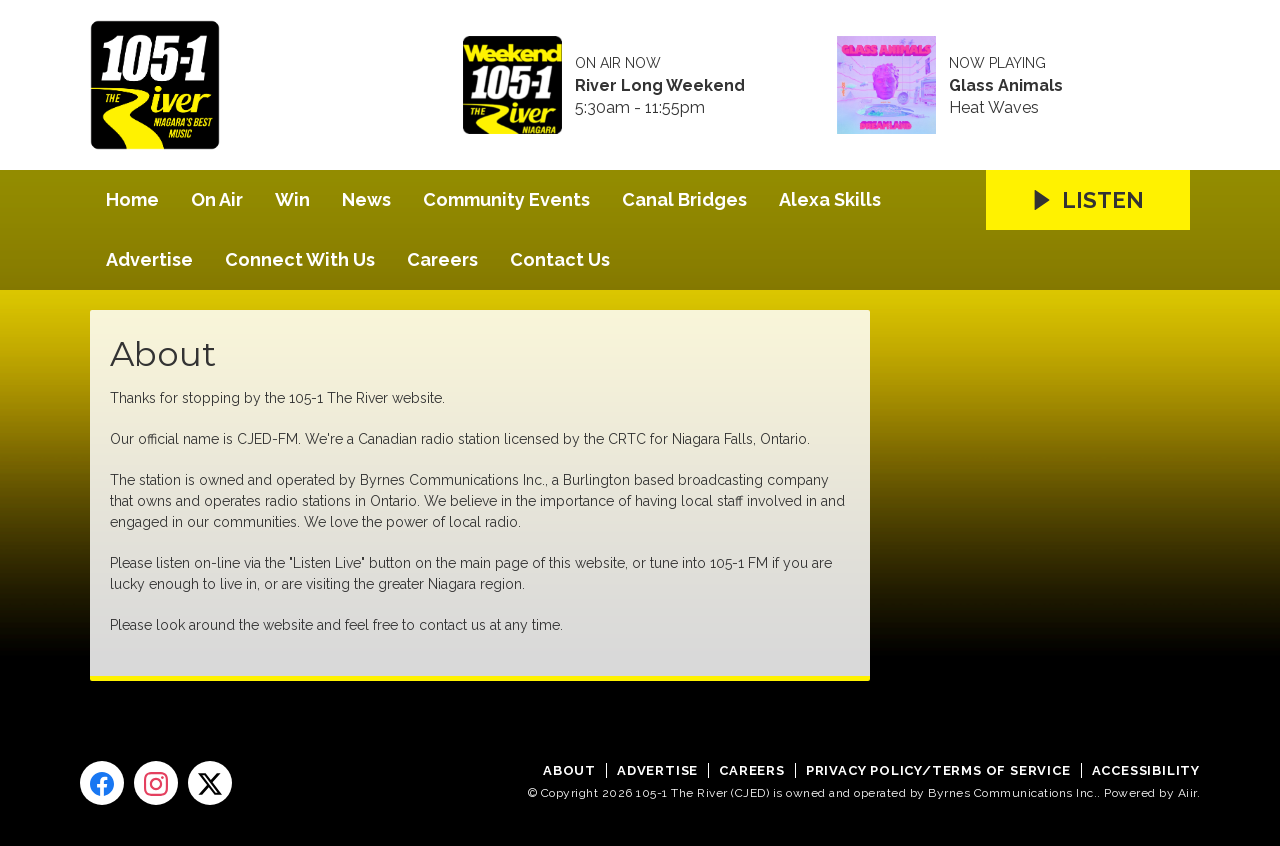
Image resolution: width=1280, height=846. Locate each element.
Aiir (1187, 793)
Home (132, 199)
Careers (442, 259)
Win (292, 199)
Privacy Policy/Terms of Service (938, 770)
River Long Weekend (660, 86)
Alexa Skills (830, 199)
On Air (217, 199)
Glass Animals (1006, 86)
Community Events (506, 199)
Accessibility (1146, 770)
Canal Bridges (684, 199)
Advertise (149, 259)
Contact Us (560, 259)
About (569, 770)
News (366, 199)
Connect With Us (300, 259)
